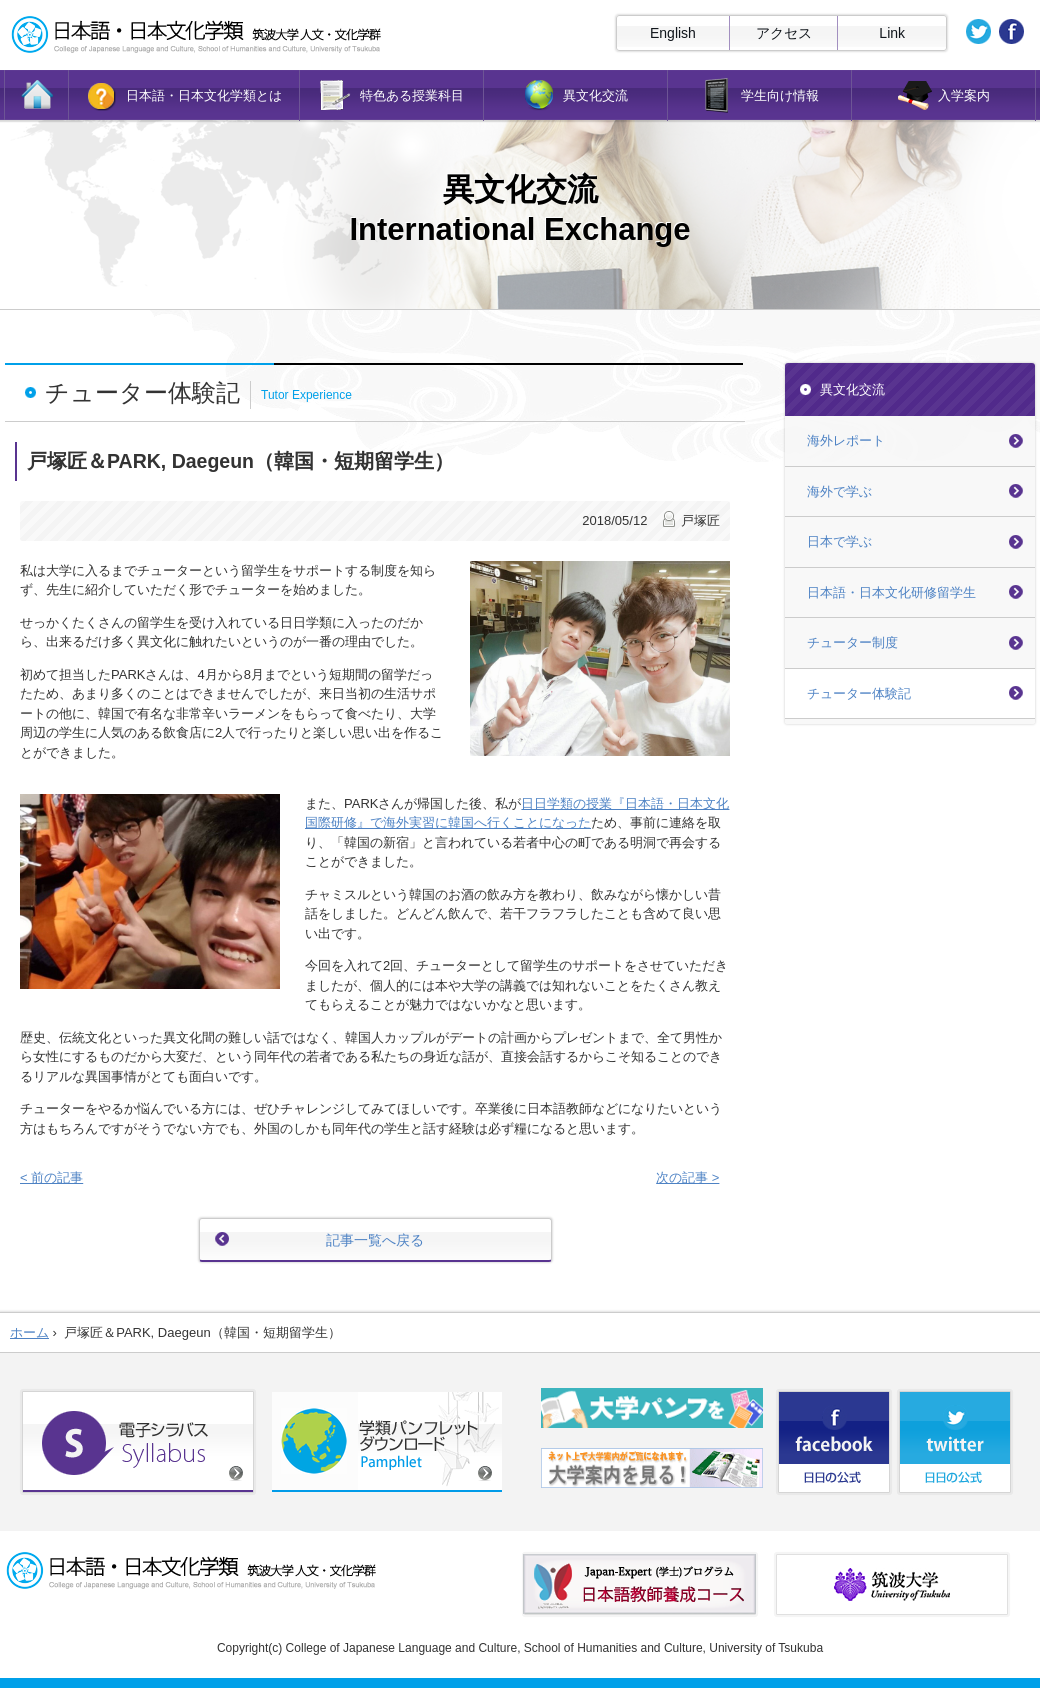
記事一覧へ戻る (375, 1240)
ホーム (29, 1332)
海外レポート (846, 440)
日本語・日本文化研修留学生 (891, 592)
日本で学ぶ (839, 541)
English (673, 33)
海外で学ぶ (839, 491)
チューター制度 (852, 642)
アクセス (784, 33)
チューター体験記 (859, 693)
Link (892, 33)
